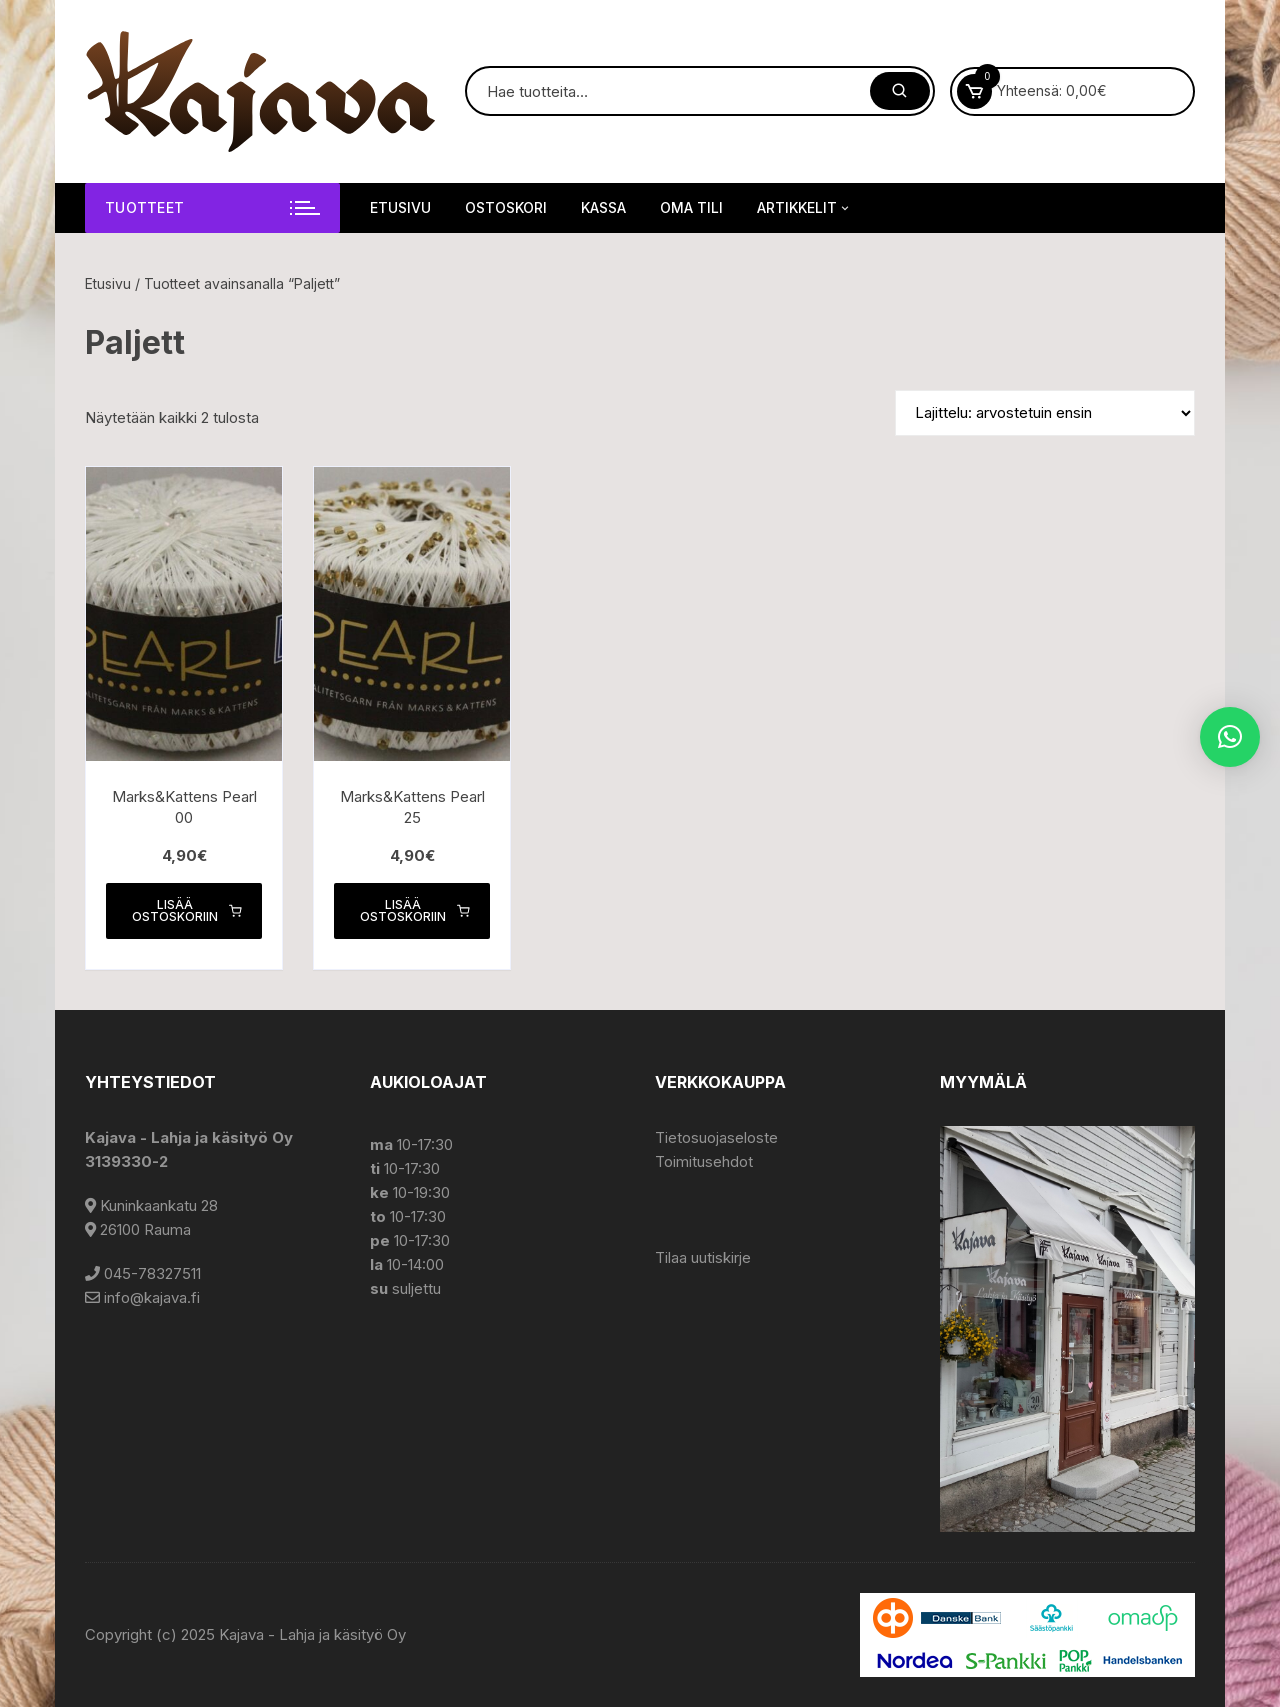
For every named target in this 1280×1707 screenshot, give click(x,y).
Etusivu (400, 207)
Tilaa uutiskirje (703, 1257)
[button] (1230, 737)
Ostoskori (506, 207)
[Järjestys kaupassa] (1045, 413)
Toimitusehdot (704, 1161)
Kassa (603, 207)
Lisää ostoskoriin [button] (187, 910)
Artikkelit (804, 208)
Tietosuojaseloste (716, 1137)
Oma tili (691, 207)
